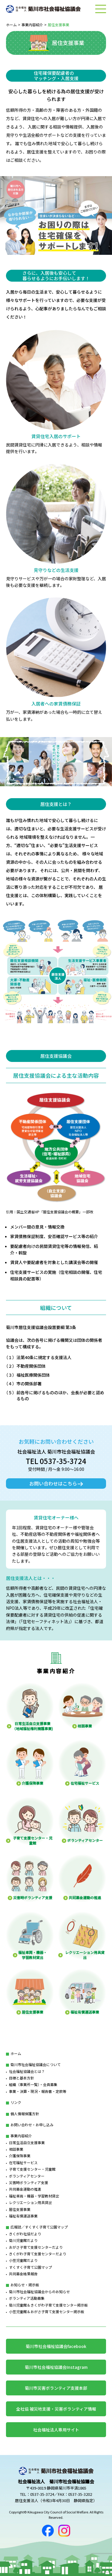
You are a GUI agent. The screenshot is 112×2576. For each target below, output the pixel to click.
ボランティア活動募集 (27, 2298)
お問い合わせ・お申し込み (31, 2124)
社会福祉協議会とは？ (27, 2071)
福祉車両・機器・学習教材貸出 (34, 2195)
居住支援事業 (19, 2209)
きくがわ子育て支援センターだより (37, 2253)
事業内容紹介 (32, 24)
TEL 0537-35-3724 (56, 1461)
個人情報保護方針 (24, 2113)
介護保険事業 (19, 2155)
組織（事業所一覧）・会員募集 (33, 2084)
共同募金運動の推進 (25, 2189)
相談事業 (16, 2149)
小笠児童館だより (23, 2260)
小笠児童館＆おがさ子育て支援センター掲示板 (46, 2311)
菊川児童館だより (23, 2240)
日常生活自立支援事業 (27, 2142)
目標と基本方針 (21, 2077)
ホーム (11, 24)
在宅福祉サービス (23, 2162)
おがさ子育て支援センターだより (36, 2247)
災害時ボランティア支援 (28, 2182)
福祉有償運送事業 (23, 2215)
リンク (15, 2102)
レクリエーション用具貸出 (30, 2202)
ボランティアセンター (27, 2175)
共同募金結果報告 (23, 2273)
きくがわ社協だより (25, 2233)
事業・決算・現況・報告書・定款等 (37, 2091)
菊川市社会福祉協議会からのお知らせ (39, 2291)
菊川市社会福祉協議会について (35, 2064)
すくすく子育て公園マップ (30, 2267)
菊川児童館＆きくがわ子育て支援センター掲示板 (48, 2304)
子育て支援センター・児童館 (32, 2169)
